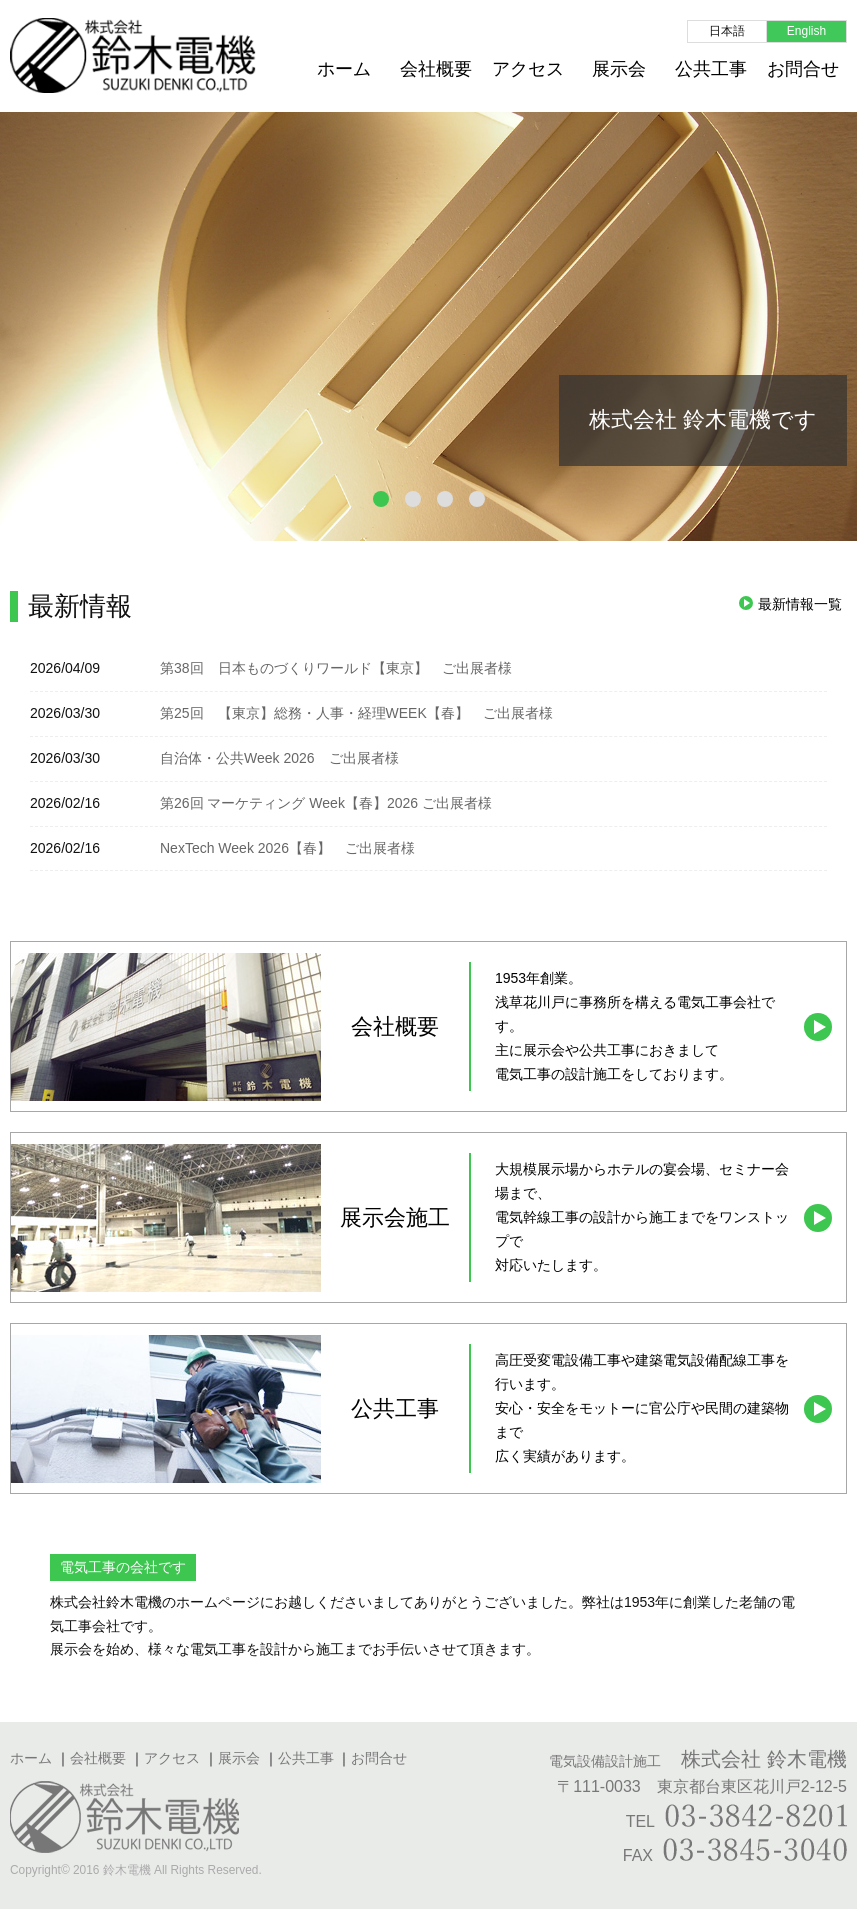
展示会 (619, 69)
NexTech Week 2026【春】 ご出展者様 (287, 848)
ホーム (344, 69)
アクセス (528, 69)
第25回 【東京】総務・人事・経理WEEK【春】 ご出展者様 (356, 713)
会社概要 (436, 69)
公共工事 (711, 69)
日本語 (727, 31)
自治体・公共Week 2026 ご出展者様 (279, 758)
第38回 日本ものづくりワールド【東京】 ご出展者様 (336, 668)
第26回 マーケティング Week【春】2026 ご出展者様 (326, 803)
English (806, 31)
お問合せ (803, 69)
